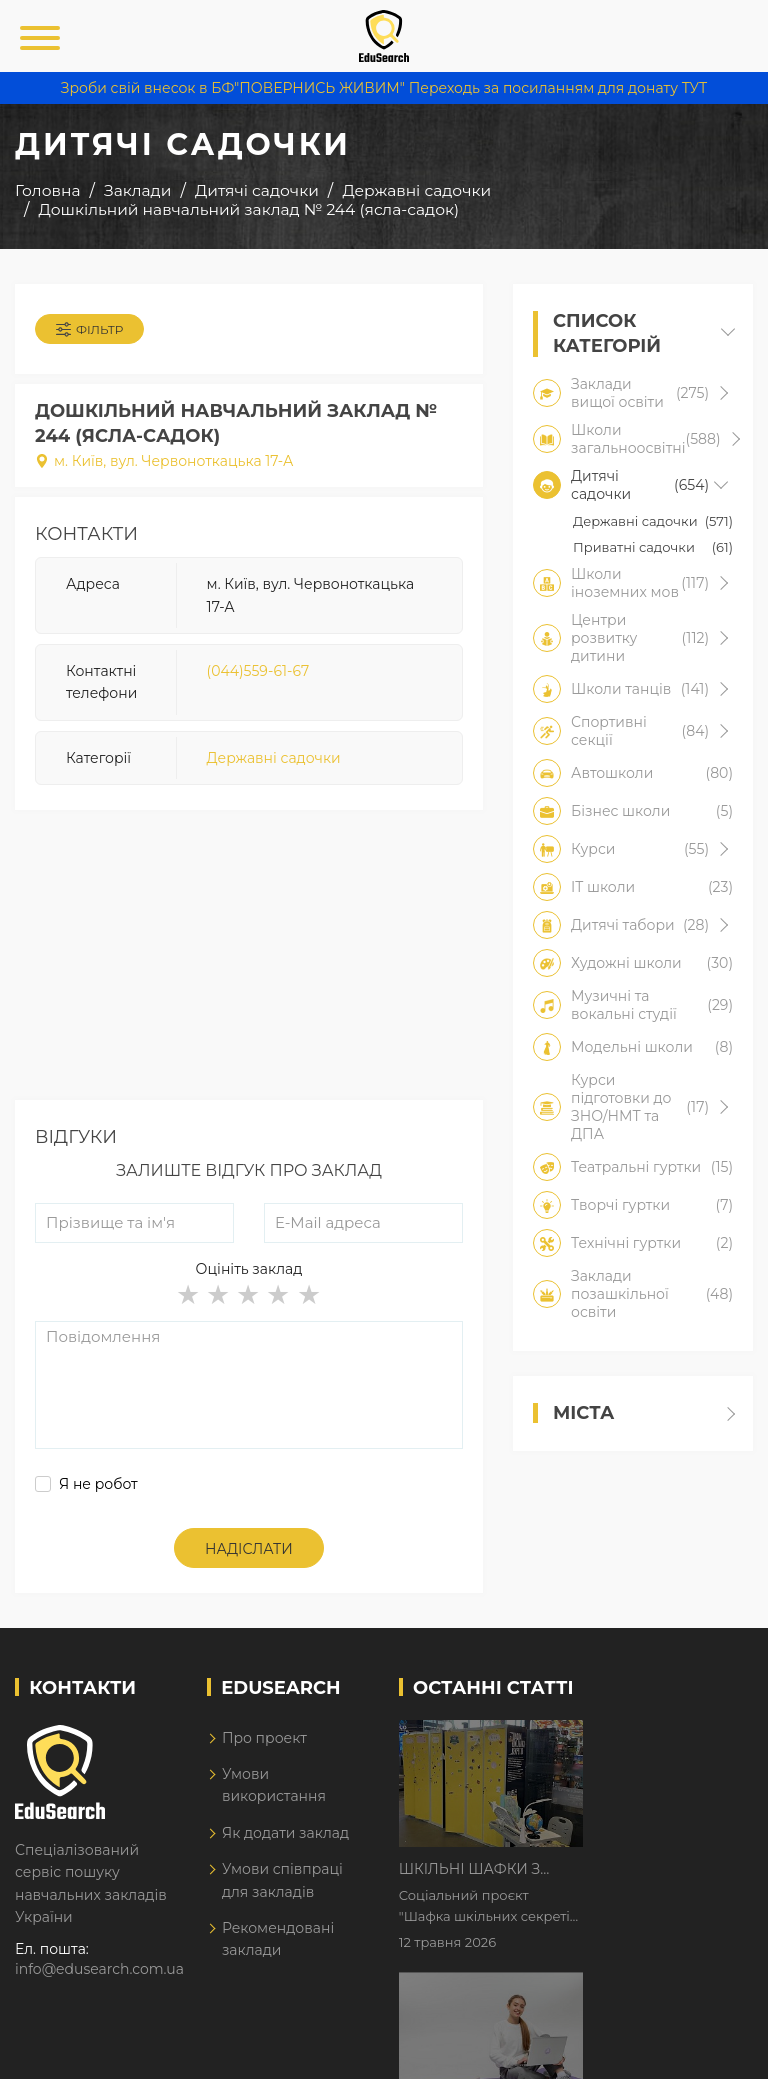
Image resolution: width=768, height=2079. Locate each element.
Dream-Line (711, 2050)
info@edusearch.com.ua (99, 1969)
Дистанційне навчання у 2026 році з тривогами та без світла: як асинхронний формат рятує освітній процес (658, 1862)
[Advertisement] (249, 960)
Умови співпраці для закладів (282, 1880)
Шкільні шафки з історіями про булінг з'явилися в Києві (658, 1737)
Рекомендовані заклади (278, 1939)
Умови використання (274, 1785)
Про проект (264, 1738)
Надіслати (249, 1549)
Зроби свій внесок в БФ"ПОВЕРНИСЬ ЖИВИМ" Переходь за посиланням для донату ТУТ (384, 88)
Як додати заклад (285, 1833)
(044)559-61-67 (258, 671)
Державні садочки (274, 758)
